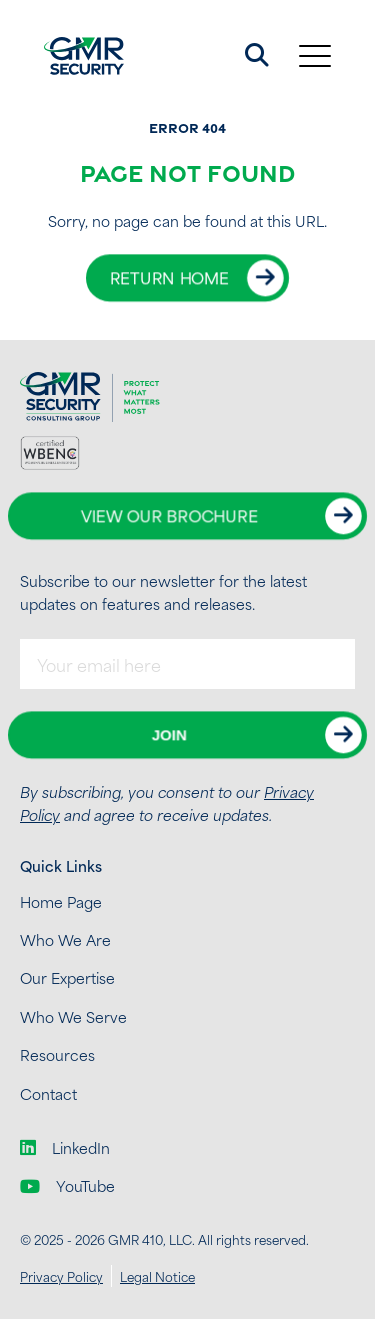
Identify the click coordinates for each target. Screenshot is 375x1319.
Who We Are (65, 939)
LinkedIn (65, 1148)
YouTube (67, 1186)
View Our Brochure (169, 516)
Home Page (61, 901)
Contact (48, 1093)
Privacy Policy (61, 1276)
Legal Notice (157, 1276)
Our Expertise (67, 977)
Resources (57, 1054)
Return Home (169, 277)
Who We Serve (73, 1016)
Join (169, 735)
